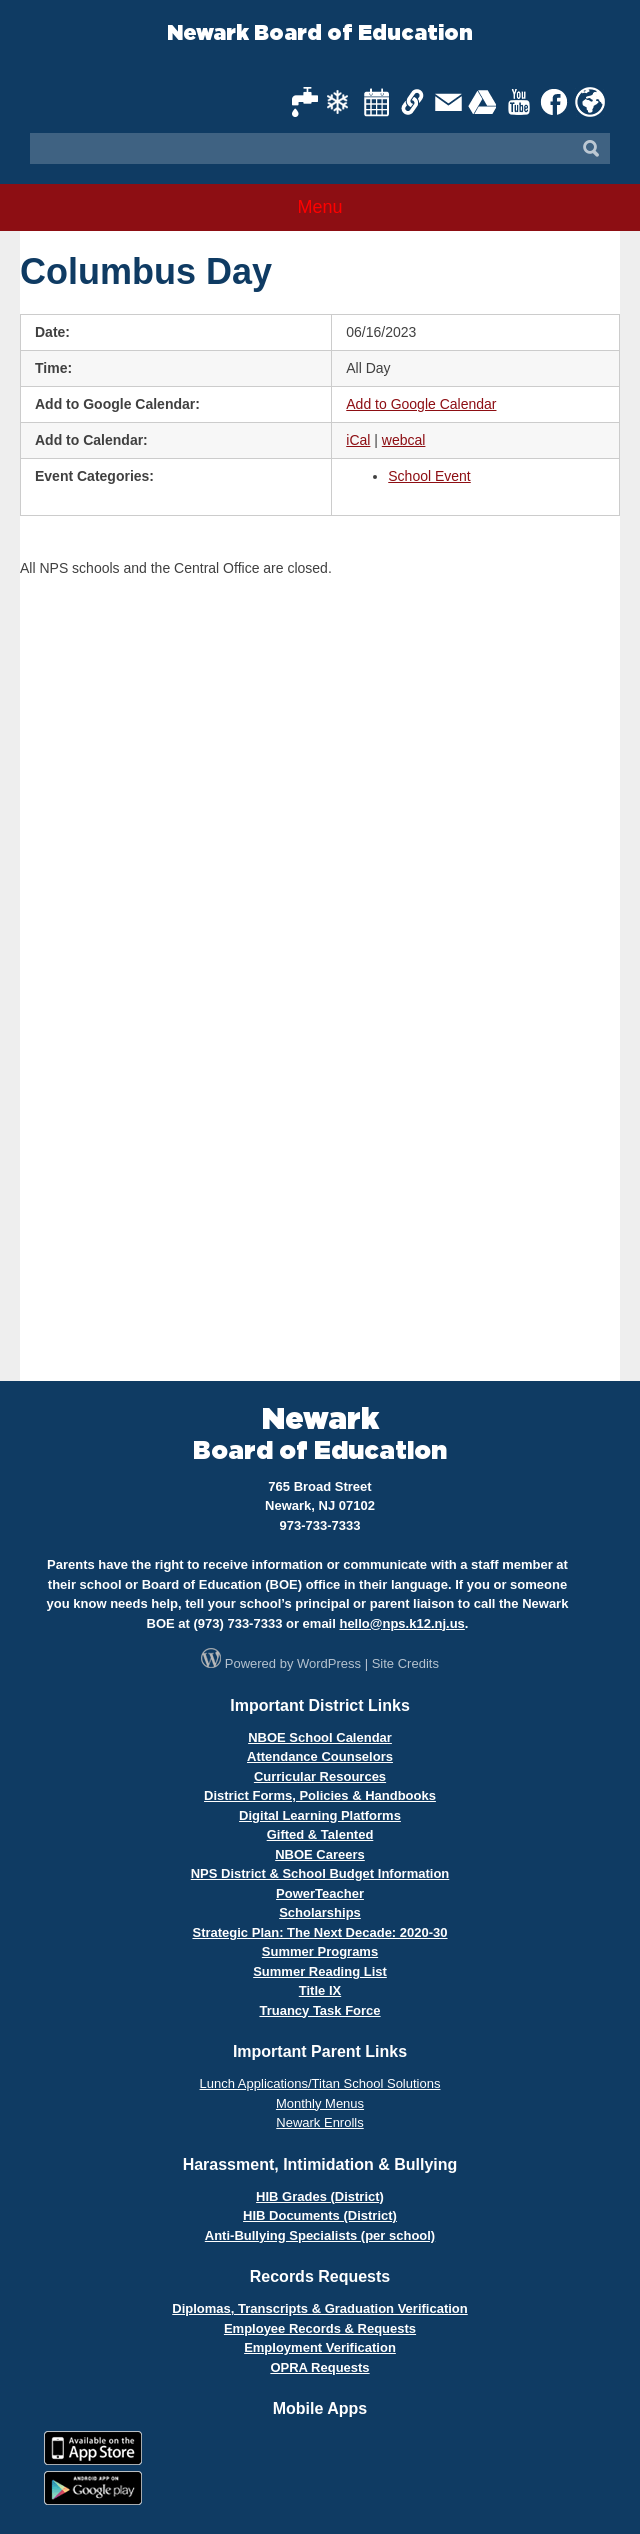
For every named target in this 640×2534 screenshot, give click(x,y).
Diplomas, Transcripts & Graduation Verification (319, 2308)
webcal (404, 440)
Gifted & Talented (320, 1834)
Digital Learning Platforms (320, 1815)
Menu (319, 207)
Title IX (320, 1990)
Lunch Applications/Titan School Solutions (320, 2083)
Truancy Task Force (319, 2010)
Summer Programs (320, 1951)
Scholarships (320, 1912)
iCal (358, 440)
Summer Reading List (320, 1971)
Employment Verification (320, 2347)
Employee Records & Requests (320, 2328)
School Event (429, 476)
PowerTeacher (320, 1893)
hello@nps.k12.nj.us (401, 1623)
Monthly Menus (320, 2103)
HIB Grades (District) (320, 2196)
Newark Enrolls (319, 2122)
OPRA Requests (319, 2367)
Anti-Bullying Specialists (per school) (320, 2235)
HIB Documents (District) (320, 2215)
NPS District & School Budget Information (320, 1873)
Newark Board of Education (320, 33)
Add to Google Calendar (421, 404)
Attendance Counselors (320, 1756)
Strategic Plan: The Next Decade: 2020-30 (319, 1932)
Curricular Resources (320, 1776)
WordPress (329, 1663)
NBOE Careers (320, 1854)
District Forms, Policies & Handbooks (320, 1795)
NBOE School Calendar (320, 1737)
